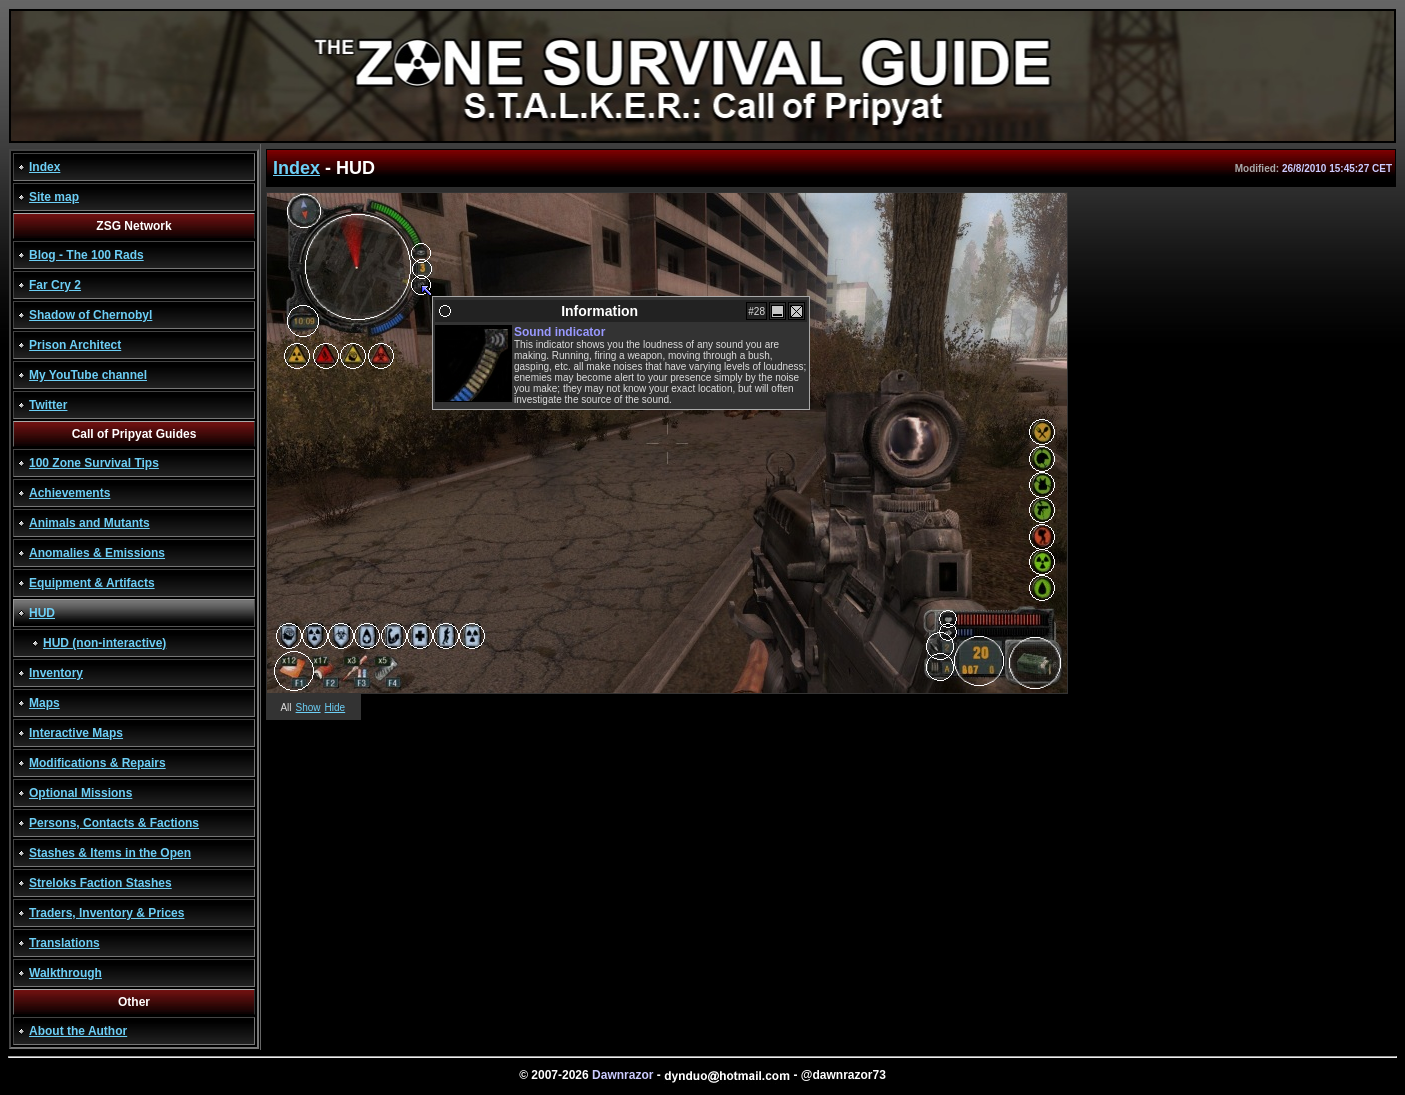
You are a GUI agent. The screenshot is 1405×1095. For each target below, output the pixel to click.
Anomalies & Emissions (97, 553)
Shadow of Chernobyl (90, 315)
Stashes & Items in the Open (110, 853)
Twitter (48, 405)
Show (308, 707)
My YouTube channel (88, 375)
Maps (44, 703)
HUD (42, 613)
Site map (54, 197)
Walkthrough (65, 973)
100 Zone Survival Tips (94, 463)
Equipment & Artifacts (92, 583)
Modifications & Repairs (97, 763)
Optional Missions (80, 793)
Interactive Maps (76, 733)
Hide (335, 707)
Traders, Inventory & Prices (106, 913)
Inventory (56, 673)
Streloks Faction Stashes (100, 883)
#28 (756, 311)
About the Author (78, 1031)
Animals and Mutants (89, 523)
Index (44, 167)
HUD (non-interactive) (104, 643)
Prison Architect (75, 345)
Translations (64, 943)
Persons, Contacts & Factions (114, 823)
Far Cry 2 (55, 285)
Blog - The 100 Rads (86, 255)
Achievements (69, 493)
